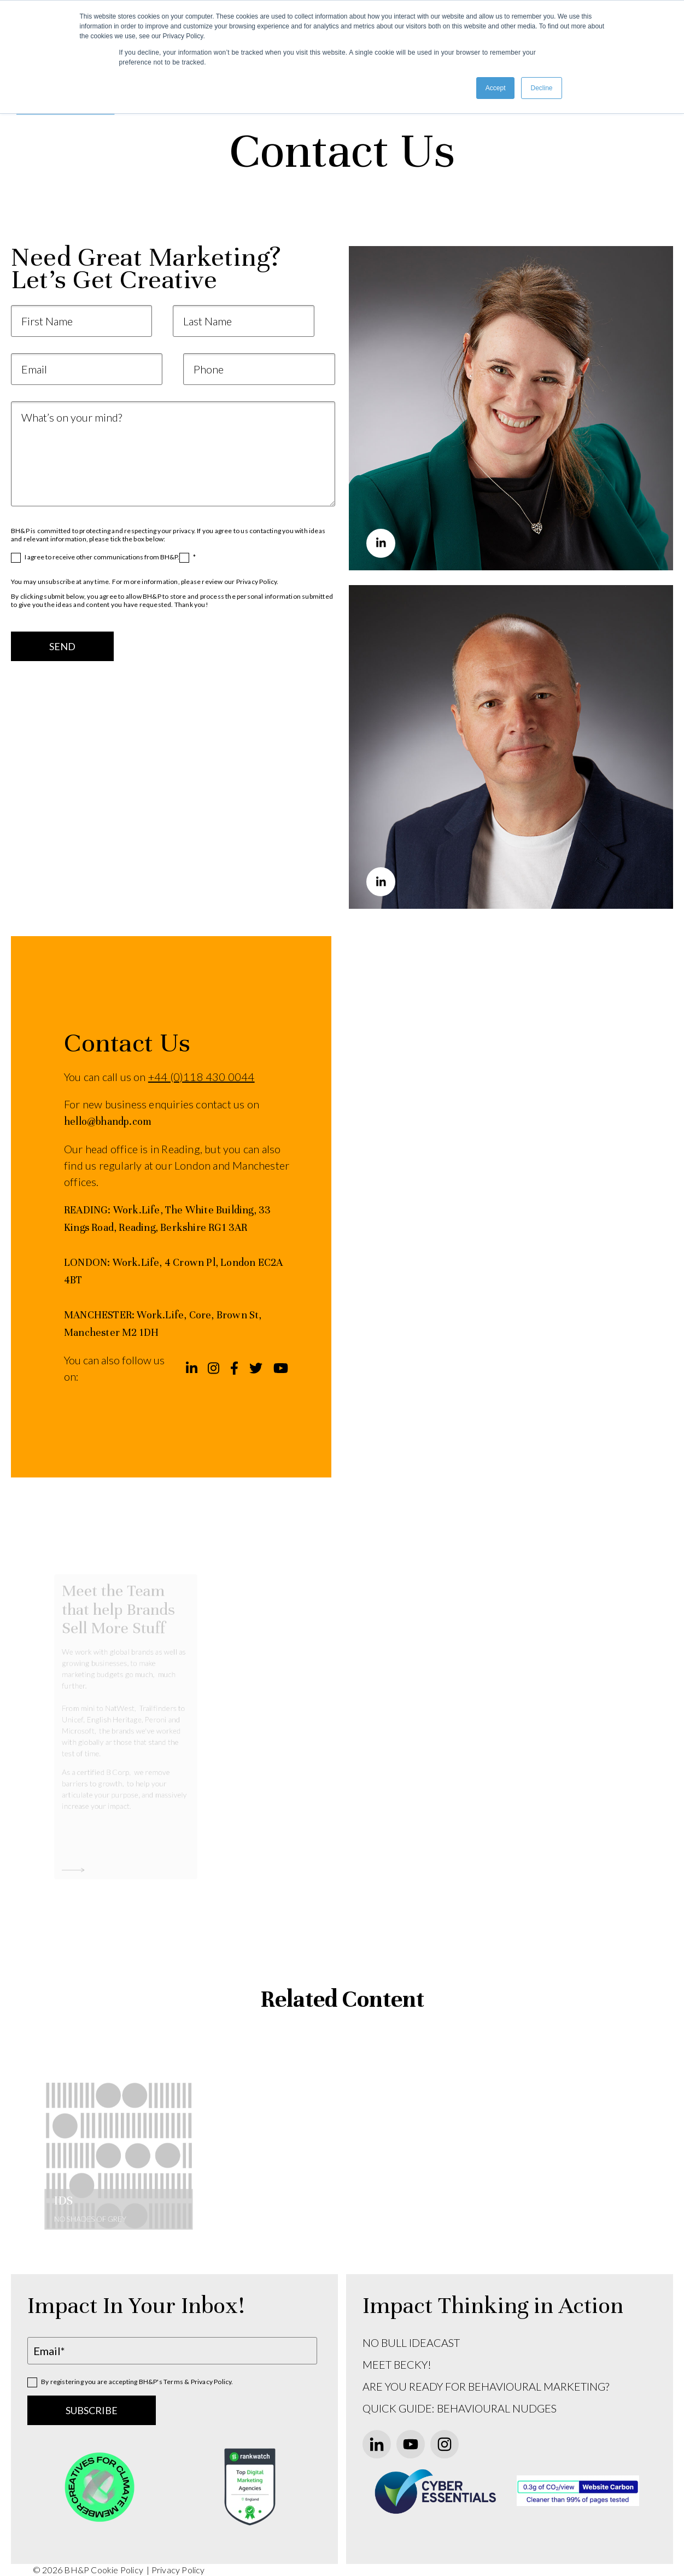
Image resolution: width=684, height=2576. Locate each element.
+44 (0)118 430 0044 (201, 1076)
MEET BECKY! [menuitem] (397, 2364)
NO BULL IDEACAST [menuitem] (411, 2342)
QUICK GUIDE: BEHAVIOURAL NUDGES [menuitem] (460, 2408)
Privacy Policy (178, 2570)
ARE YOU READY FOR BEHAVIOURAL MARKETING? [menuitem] (486, 2386)
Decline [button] (541, 88)
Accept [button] (496, 88)
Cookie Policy (118, 2570)
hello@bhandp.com (107, 1121)
